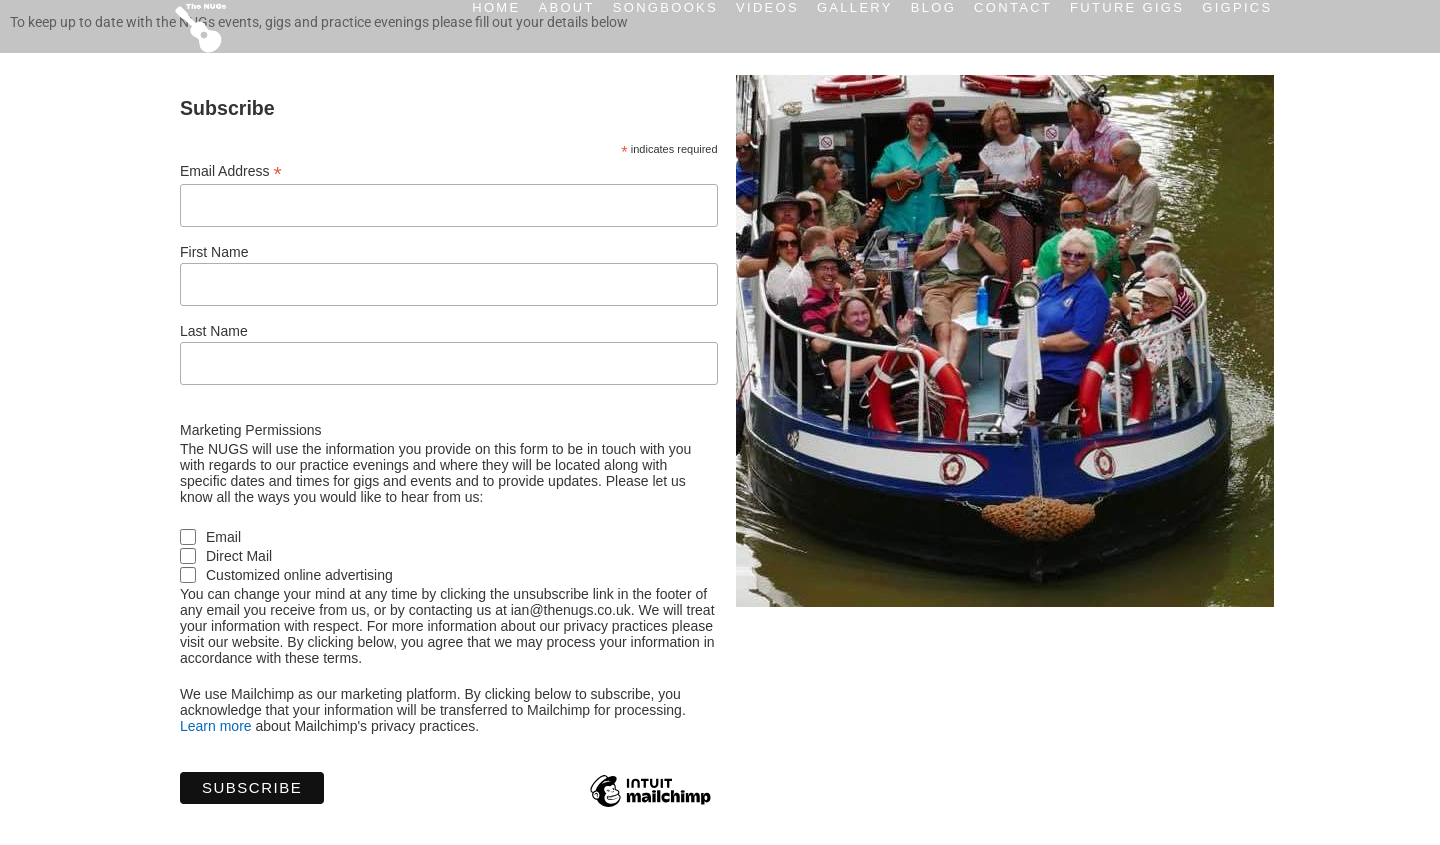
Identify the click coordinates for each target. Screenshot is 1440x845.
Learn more (216, 726)
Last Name (214, 331)
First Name (214, 252)
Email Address (231, 171)
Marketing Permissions (251, 430)
